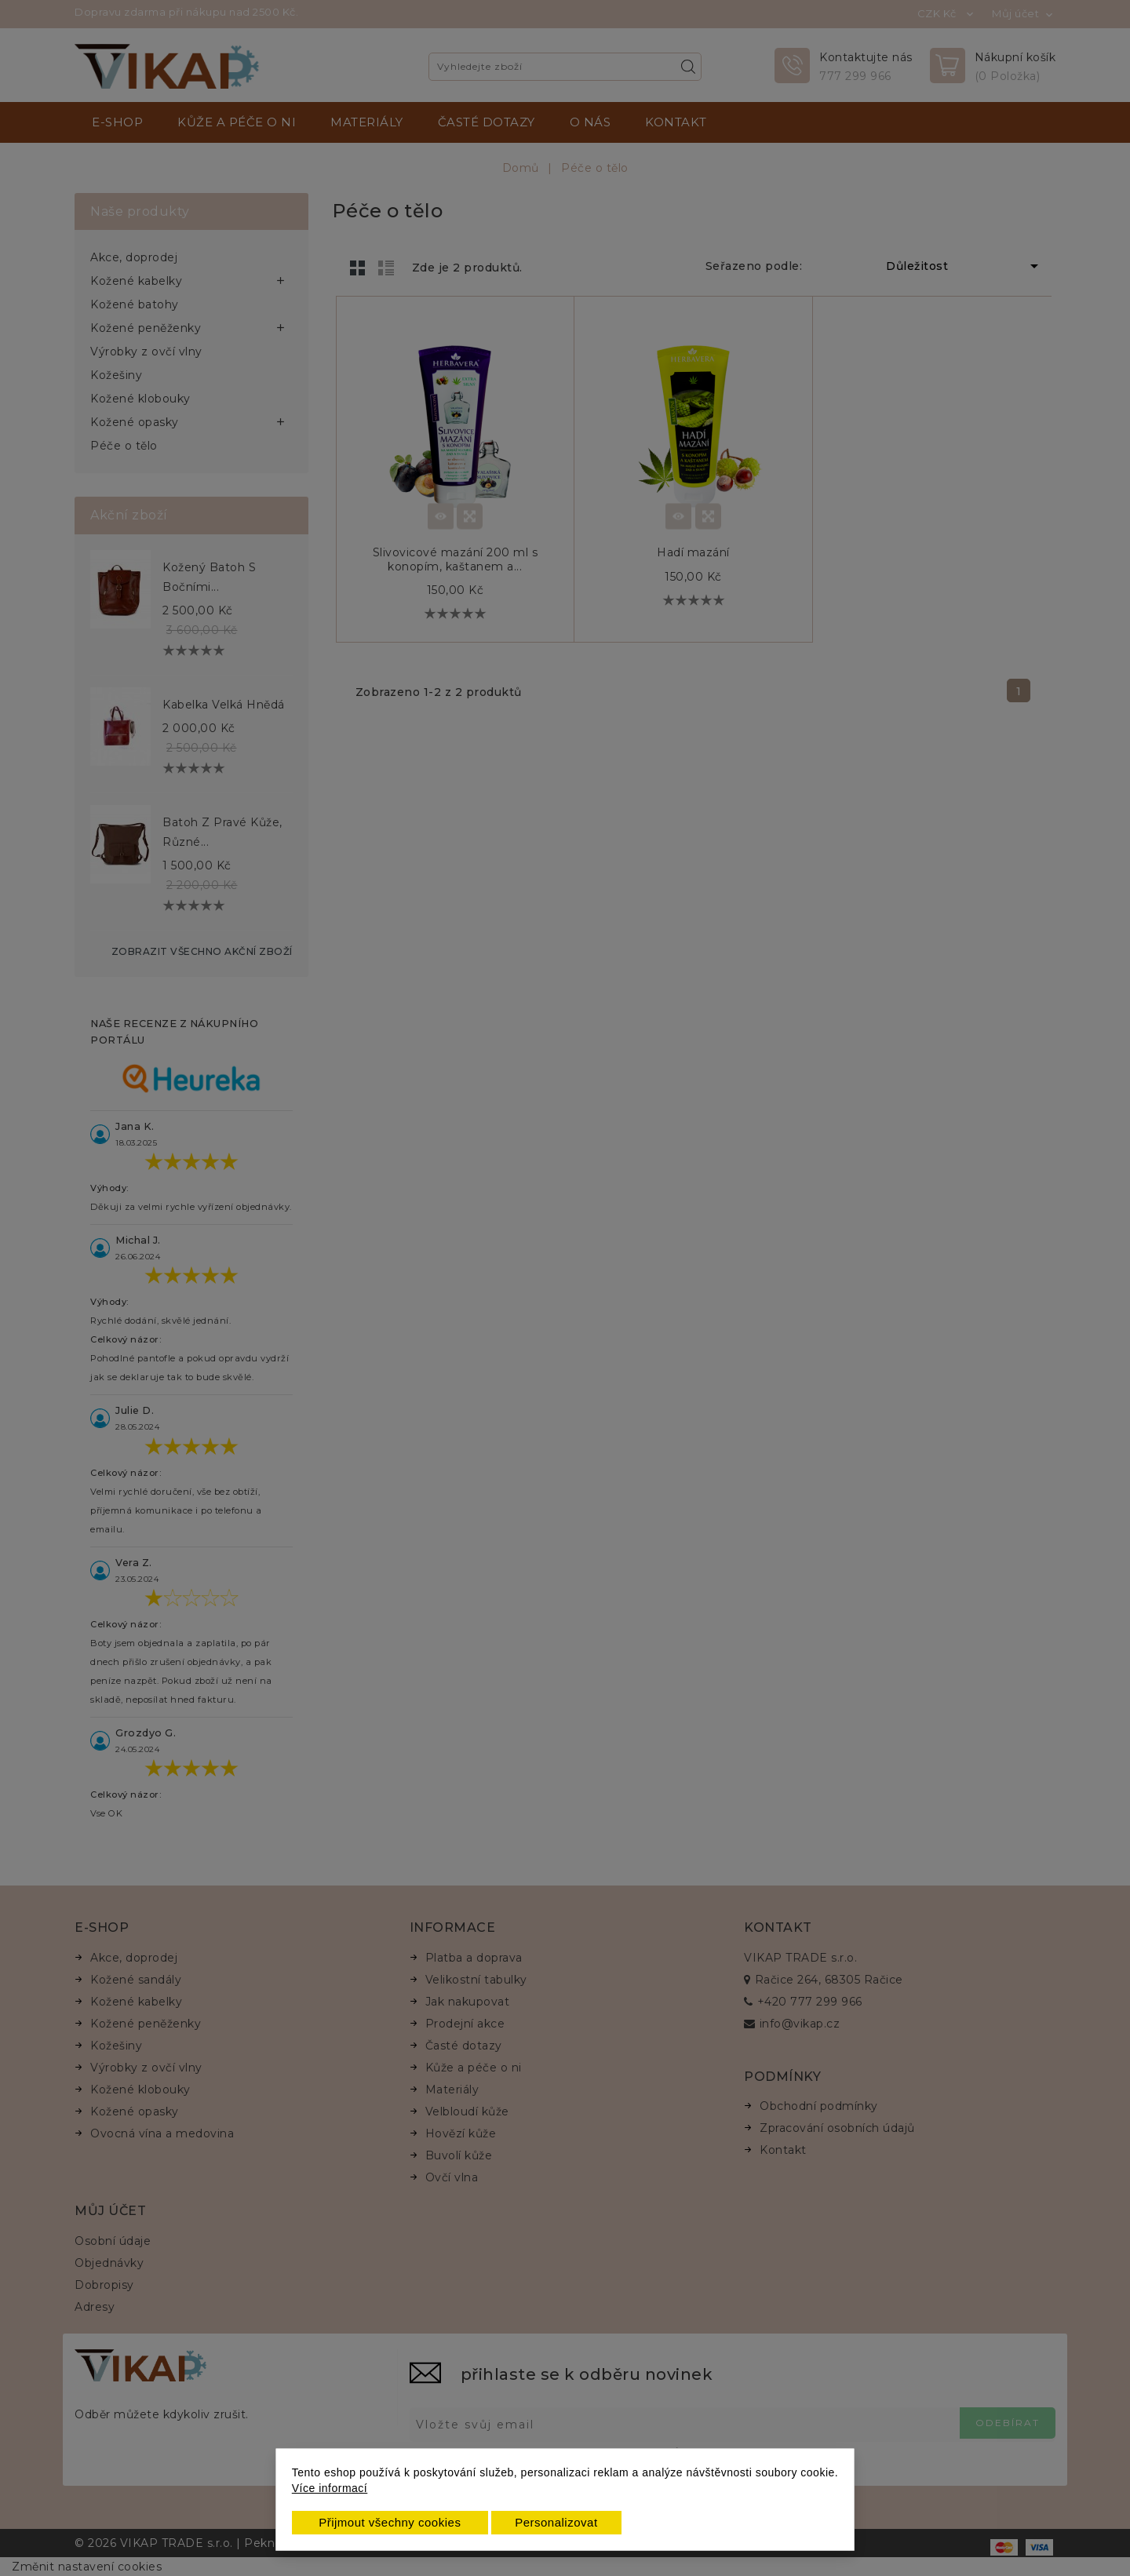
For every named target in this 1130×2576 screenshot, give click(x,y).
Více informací (329, 2488)
